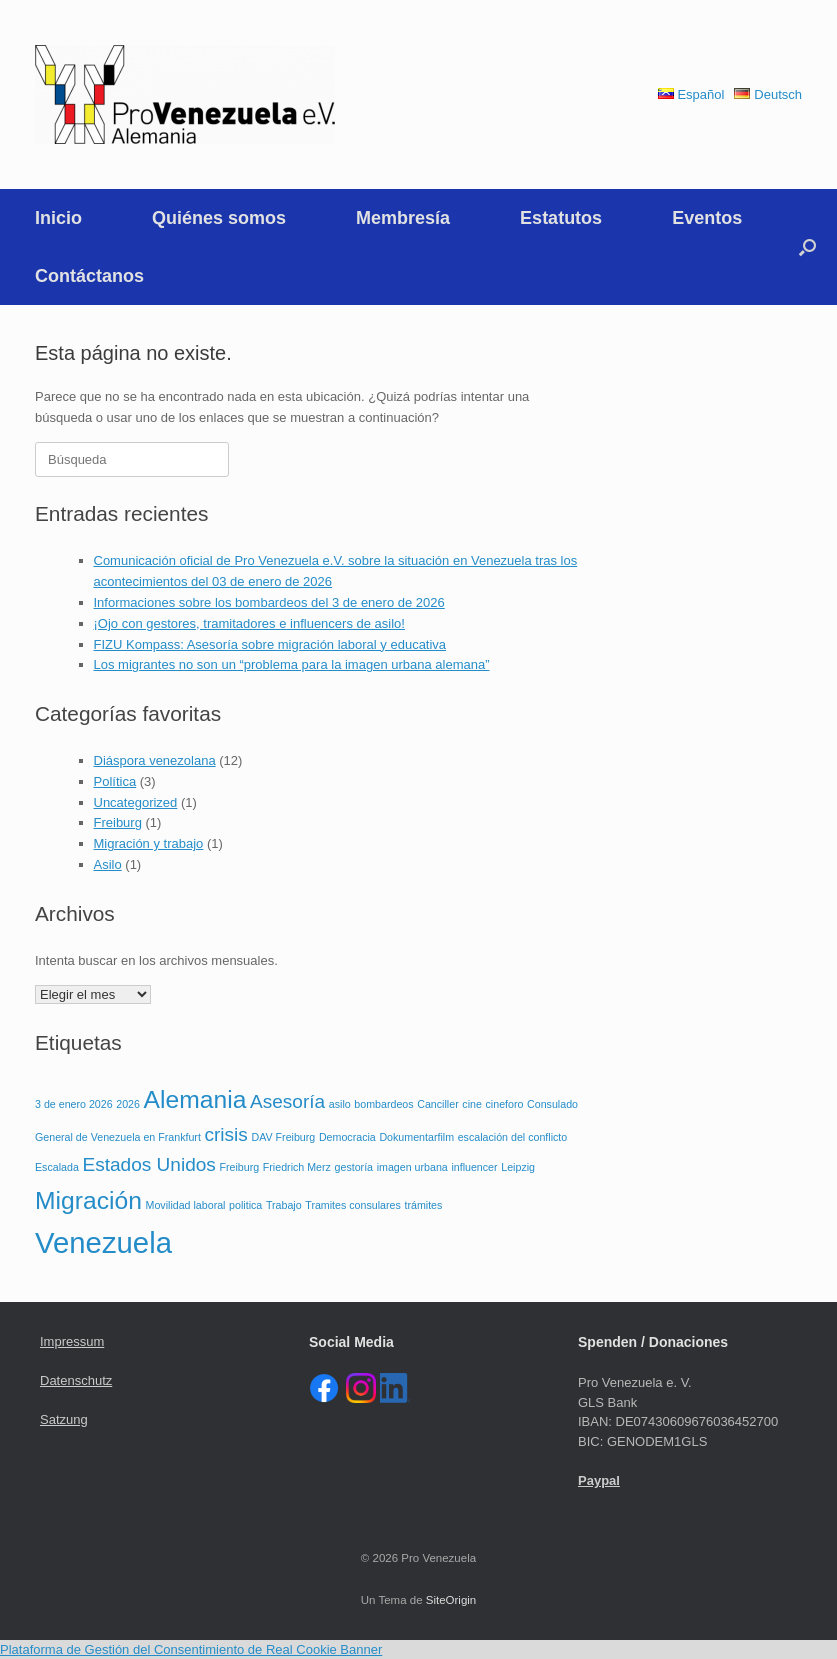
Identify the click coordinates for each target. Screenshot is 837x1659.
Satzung (64, 1419)
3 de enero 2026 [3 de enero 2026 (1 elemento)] (74, 1104)
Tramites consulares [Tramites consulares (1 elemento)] (353, 1205)
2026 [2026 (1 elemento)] (128, 1104)
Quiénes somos (219, 218)
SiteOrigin (451, 1600)
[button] (807, 247)
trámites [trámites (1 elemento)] (423, 1205)
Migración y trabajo (149, 843)
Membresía (403, 218)
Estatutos (561, 218)
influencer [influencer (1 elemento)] (474, 1167)
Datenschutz (76, 1380)
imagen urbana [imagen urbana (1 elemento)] (412, 1167)
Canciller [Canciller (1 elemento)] (437, 1104)
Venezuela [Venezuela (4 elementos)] (103, 1242)
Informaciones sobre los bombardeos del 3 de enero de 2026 (269, 602)
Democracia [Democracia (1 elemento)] (347, 1137)
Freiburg (118, 822)
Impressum (72, 1341)
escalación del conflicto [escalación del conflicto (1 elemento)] (513, 1137)
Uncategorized (136, 802)
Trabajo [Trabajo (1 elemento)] (284, 1205)
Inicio (58, 218)
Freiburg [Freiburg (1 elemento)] (240, 1167)
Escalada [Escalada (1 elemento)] (57, 1167)
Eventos (707, 218)
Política (115, 781)
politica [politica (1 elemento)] (245, 1205)
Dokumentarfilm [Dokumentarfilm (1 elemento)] (416, 1137)
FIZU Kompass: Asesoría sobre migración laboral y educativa (270, 644)
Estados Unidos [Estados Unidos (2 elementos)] (148, 1164)
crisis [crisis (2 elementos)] (226, 1134)
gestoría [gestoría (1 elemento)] (354, 1167)
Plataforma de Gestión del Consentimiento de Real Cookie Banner (191, 1649)
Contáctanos (89, 276)
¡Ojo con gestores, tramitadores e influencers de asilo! (249, 623)
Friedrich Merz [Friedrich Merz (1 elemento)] (297, 1167)
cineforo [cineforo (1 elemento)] (505, 1104)
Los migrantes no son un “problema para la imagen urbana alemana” (292, 664)
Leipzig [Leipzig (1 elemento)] (518, 1167)
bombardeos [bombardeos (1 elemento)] (383, 1104)
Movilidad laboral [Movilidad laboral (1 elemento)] (186, 1205)
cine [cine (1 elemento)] (472, 1104)
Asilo (108, 864)
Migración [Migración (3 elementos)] (88, 1200)
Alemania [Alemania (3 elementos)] (195, 1099)
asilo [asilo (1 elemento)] (340, 1104)
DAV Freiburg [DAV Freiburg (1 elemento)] (284, 1137)
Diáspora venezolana (155, 760)
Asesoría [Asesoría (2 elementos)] (287, 1101)
